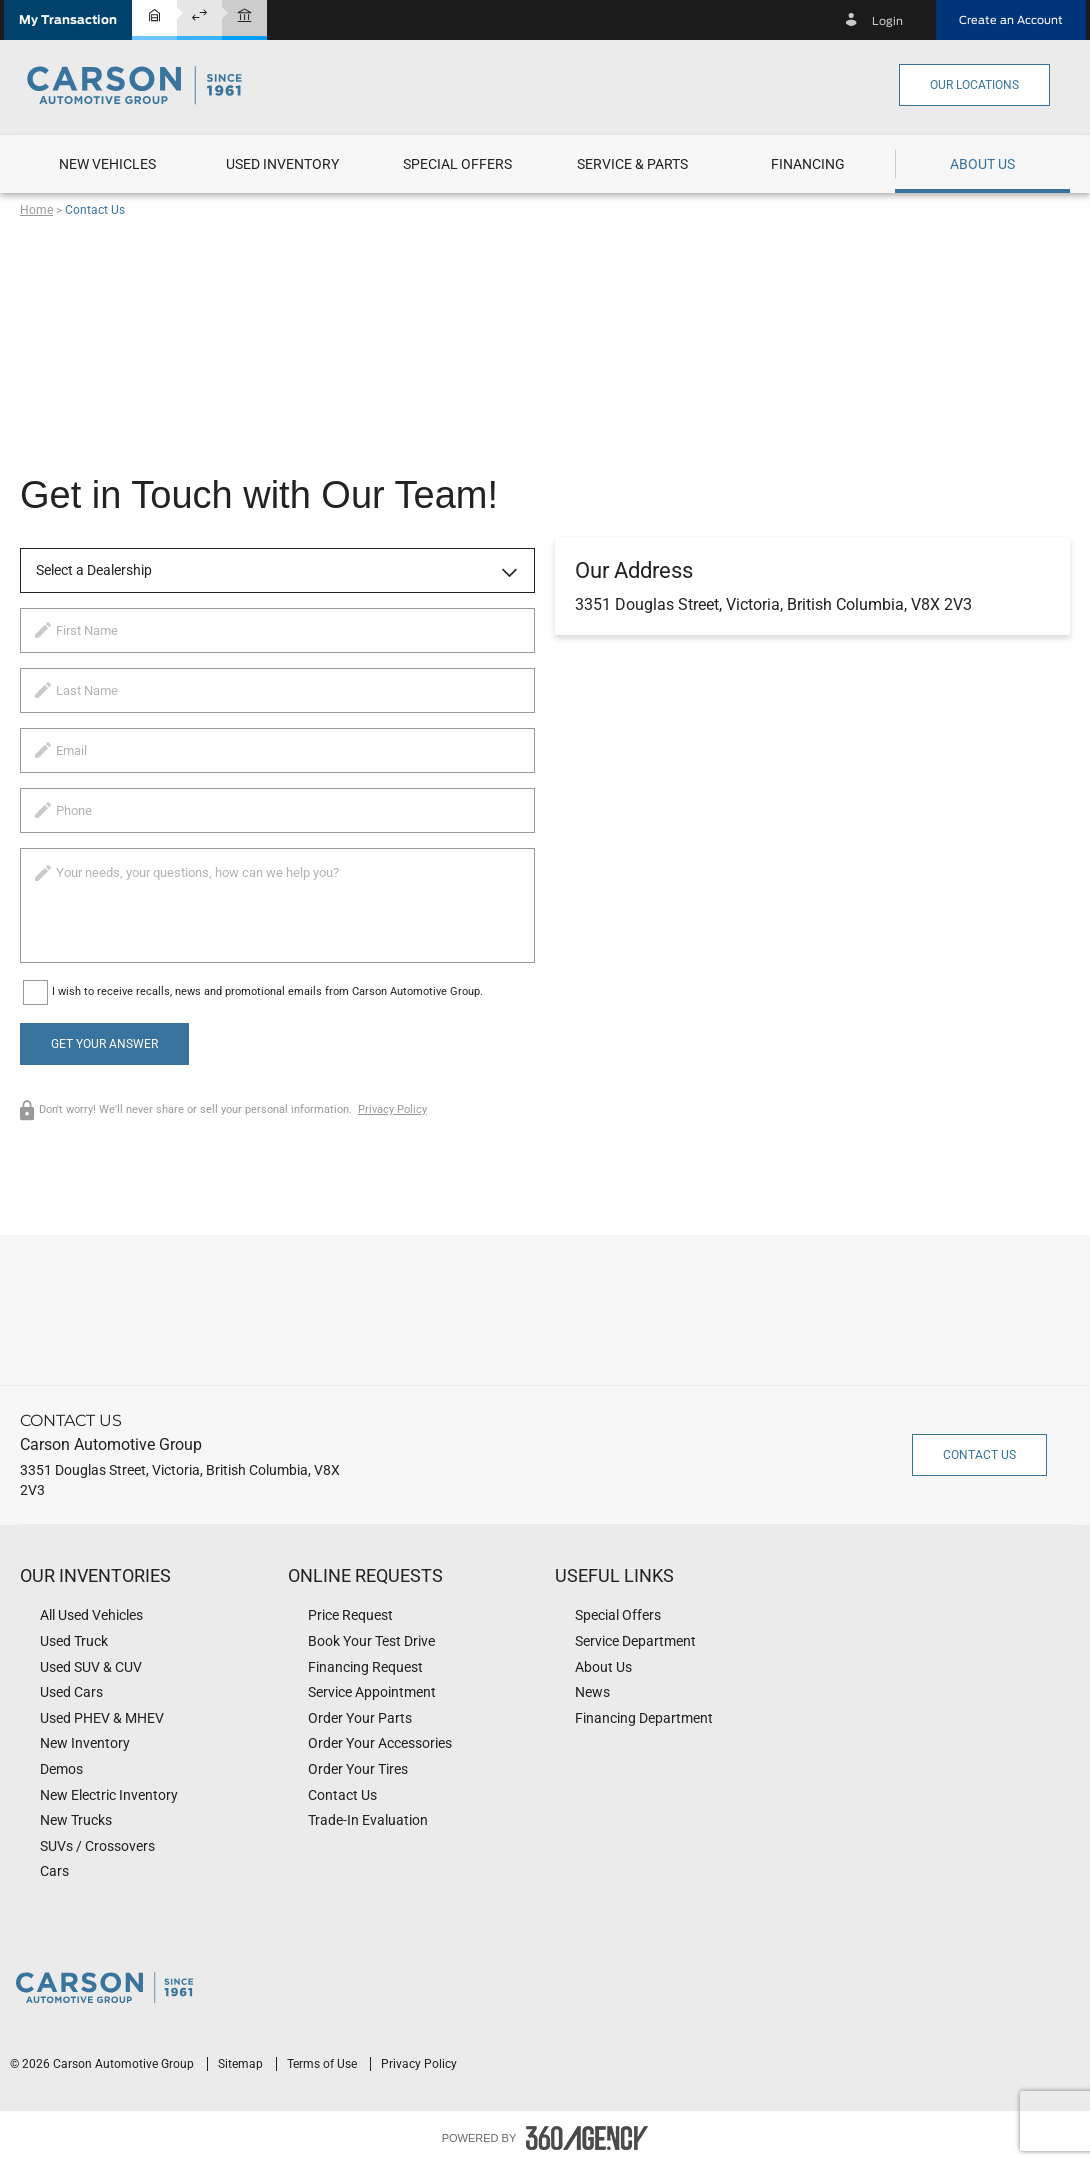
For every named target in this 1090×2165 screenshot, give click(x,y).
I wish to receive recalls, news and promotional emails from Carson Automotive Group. (267, 991)
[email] (277, 750)
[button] (68, 20)
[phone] (277, 810)
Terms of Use (323, 2064)
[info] (277, 905)
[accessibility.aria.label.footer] (587, 2138)
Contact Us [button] (979, 1455)
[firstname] (277, 630)
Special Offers (457, 164)
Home (36, 210)
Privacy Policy (392, 1109)
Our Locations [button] (974, 85)
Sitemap (242, 2064)
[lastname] (277, 690)
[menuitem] (107, 164)
